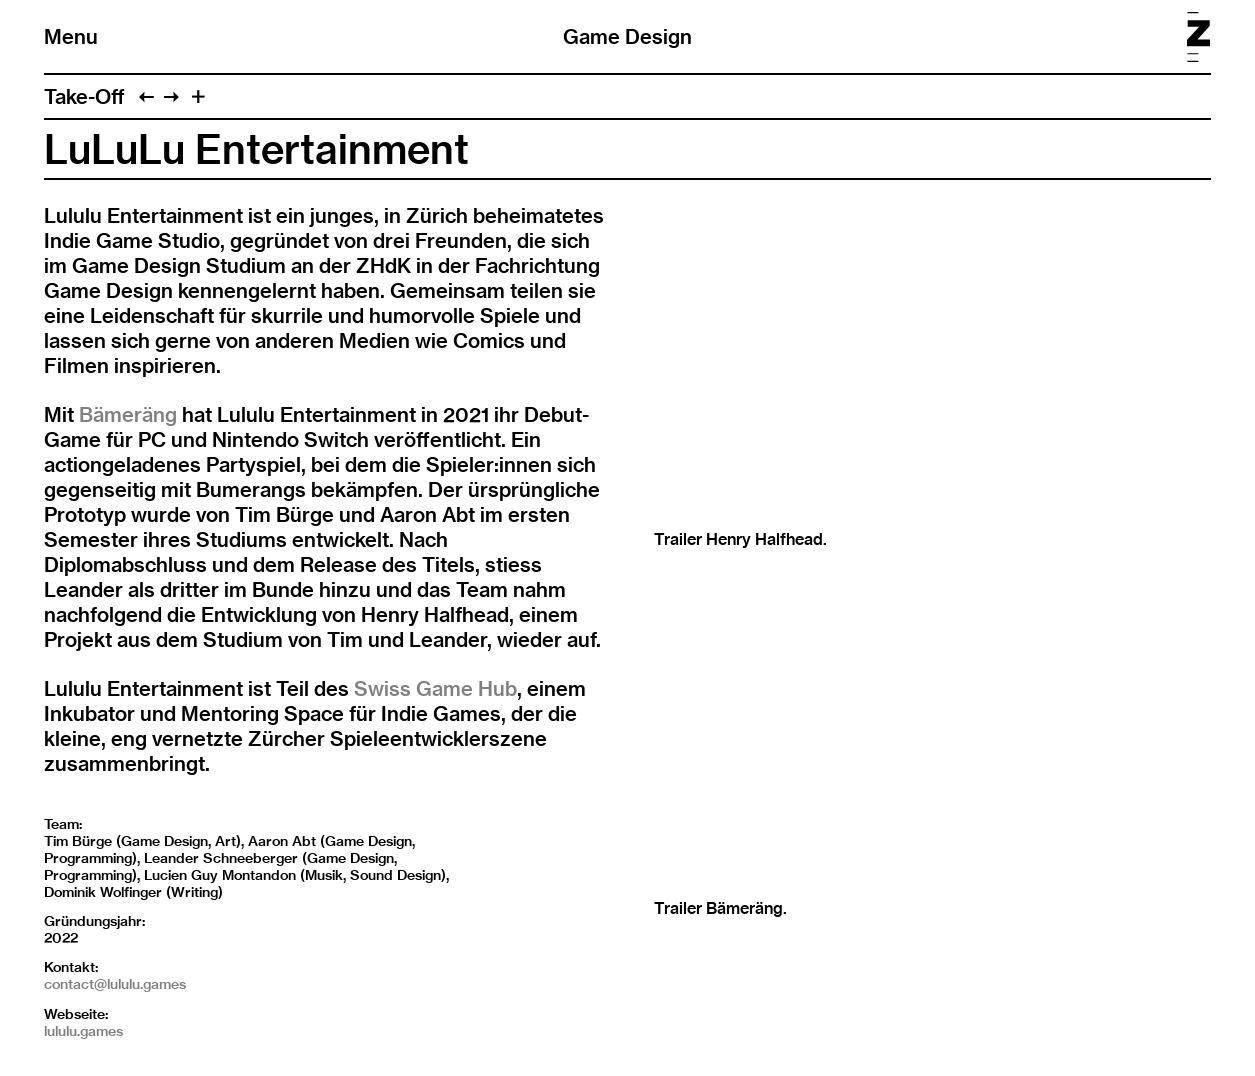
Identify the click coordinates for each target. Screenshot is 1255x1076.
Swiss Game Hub (435, 688)
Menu (71, 36)
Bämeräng (128, 414)
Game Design (627, 36)
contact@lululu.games (115, 984)
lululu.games (83, 1031)
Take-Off (84, 96)
